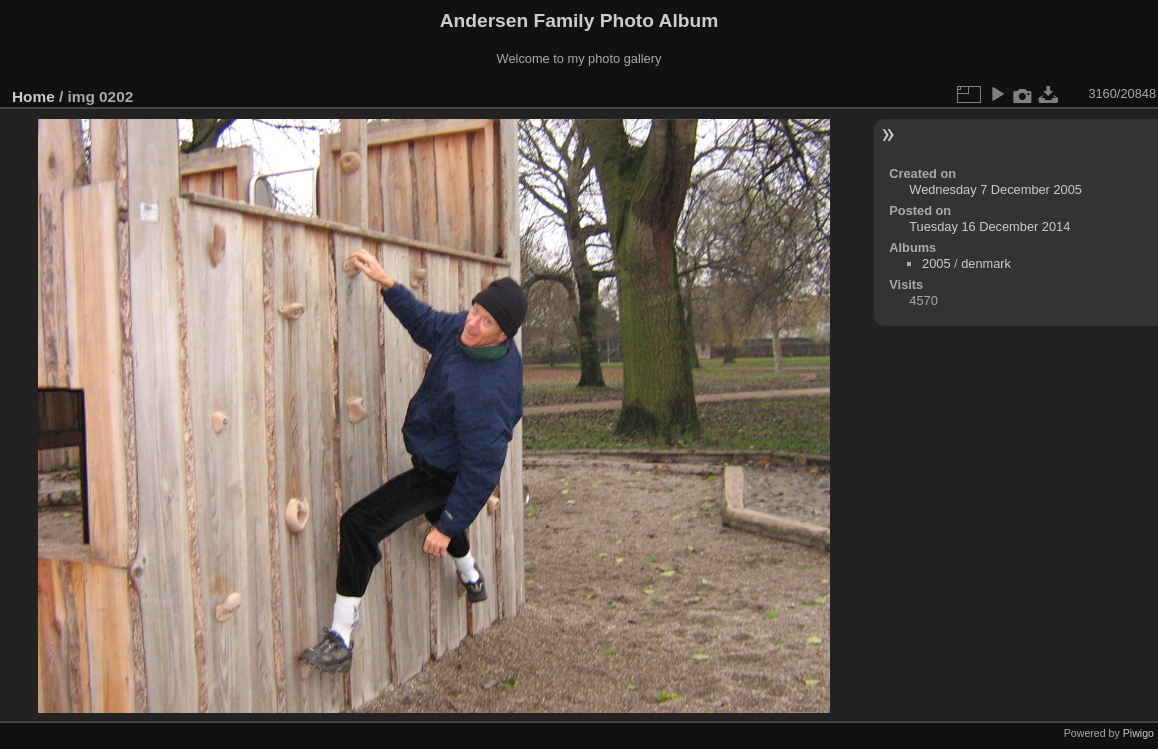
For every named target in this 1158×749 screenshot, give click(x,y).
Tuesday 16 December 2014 (989, 226)
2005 (936, 263)
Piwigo (1138, 733)
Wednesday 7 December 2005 (995, 189)
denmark (986, 263)
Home (33, 96)
